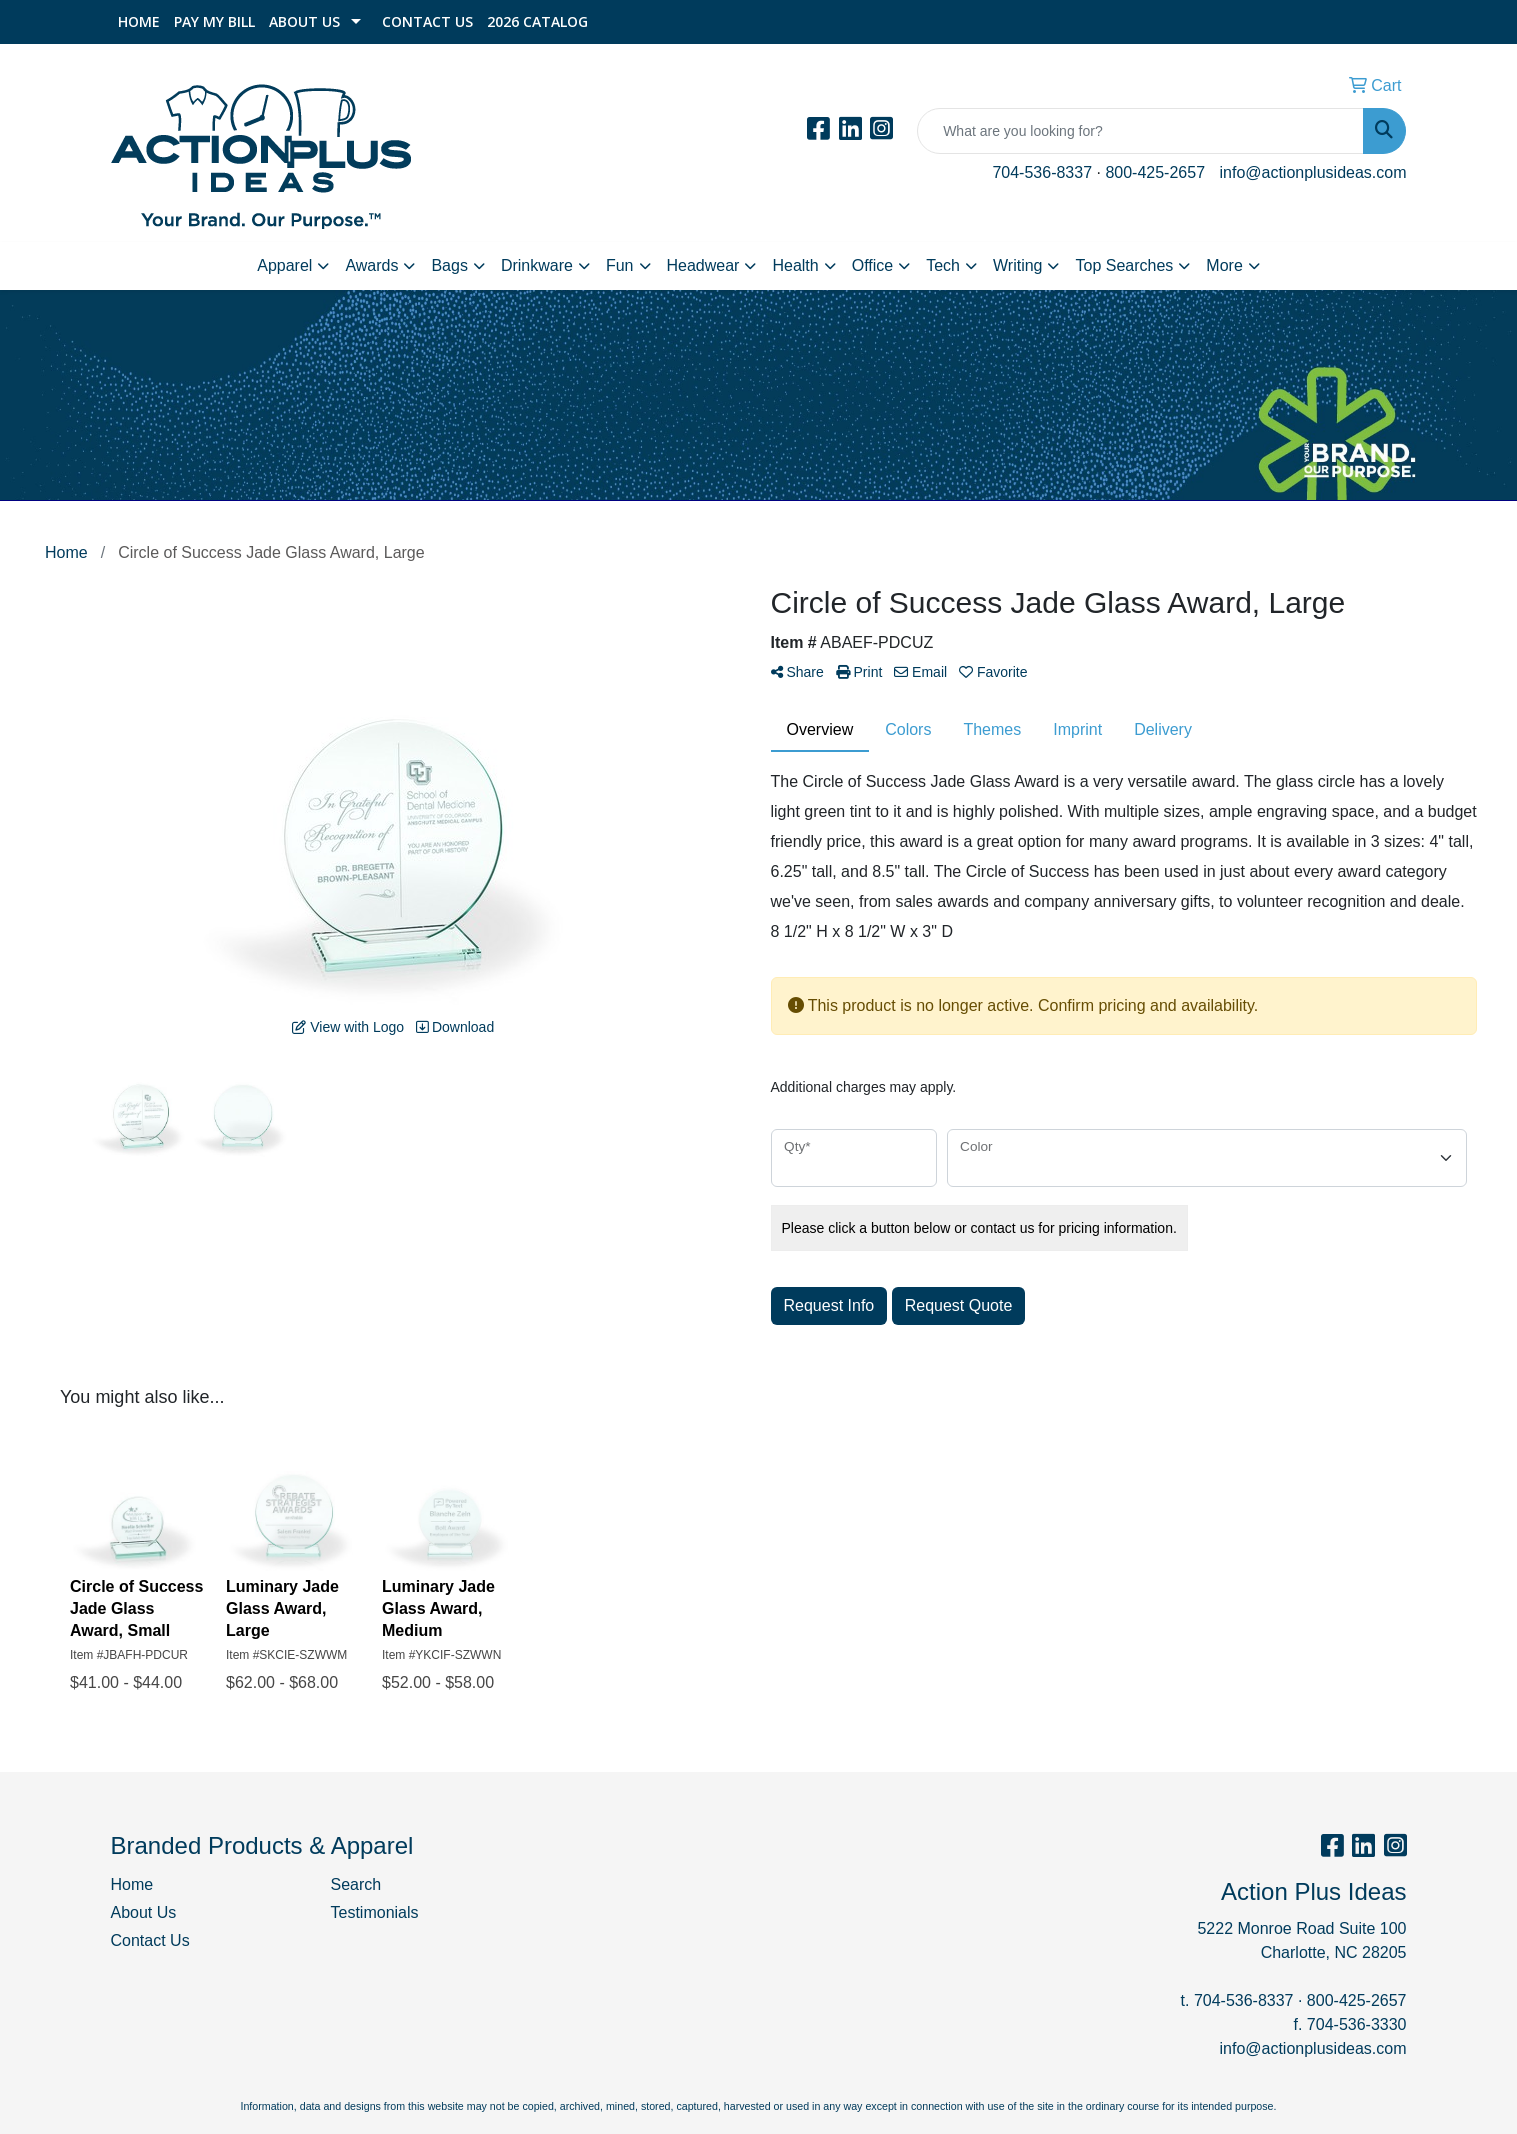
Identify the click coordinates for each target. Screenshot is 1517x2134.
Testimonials (375, 1912)
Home (139, 21)
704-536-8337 (1042, 172)
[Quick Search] (1140, 131)
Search (356, 1884)
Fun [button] (620, 265)
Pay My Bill (214, 21)
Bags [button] (449, 265)
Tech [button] (943, 265)
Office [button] (873, 265)
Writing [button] (1018, 265)
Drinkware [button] (537, 265)
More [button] (1224, 265)
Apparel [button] (284, 265)
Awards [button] (371, 265)
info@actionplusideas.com (1312, 172)
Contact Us (427, 21)
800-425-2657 (1155, 172)
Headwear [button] (703, 265)
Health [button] (795, 265)
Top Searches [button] (1124, 265)
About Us (304, 21)
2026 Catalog (537, 21)
